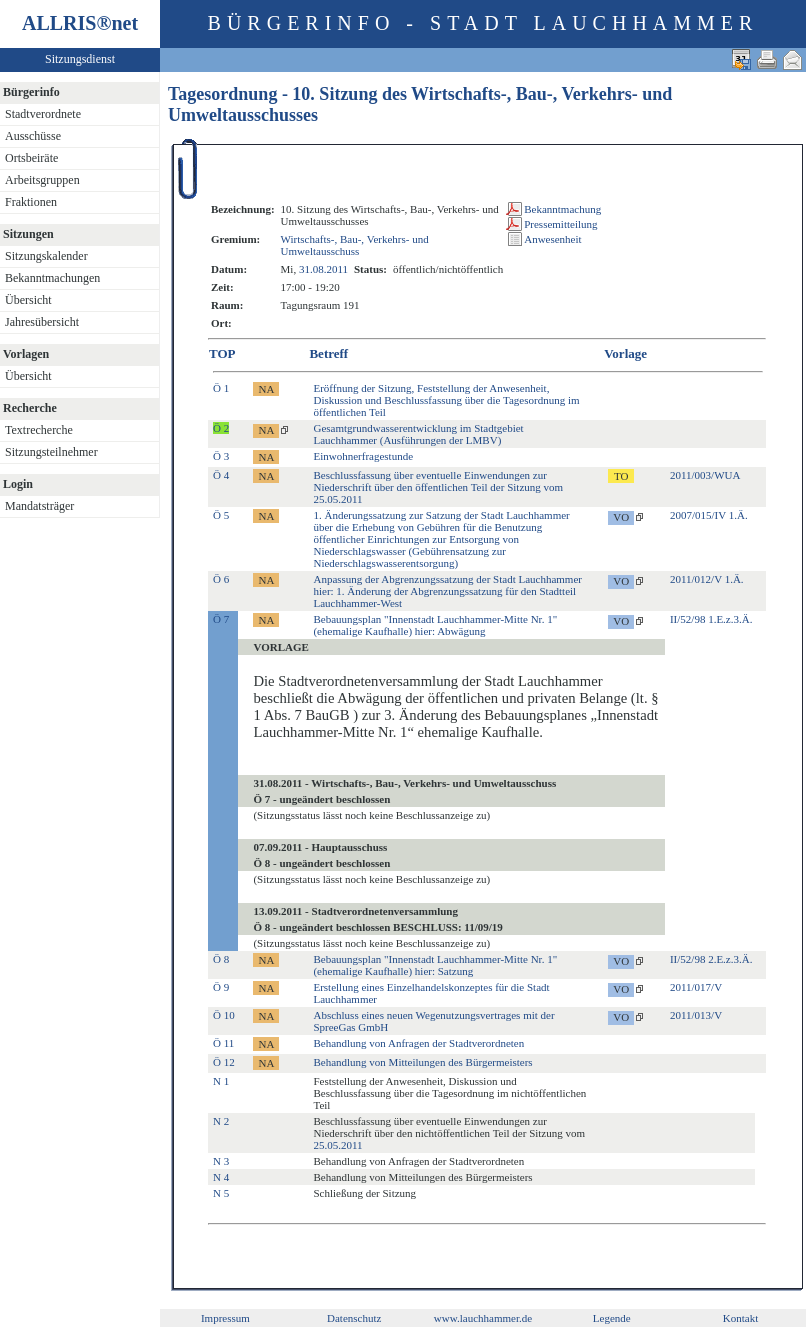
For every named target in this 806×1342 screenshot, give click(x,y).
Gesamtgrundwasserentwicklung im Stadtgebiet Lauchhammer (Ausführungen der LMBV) (418, 434)
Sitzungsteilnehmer (51, 452)
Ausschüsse (33, 136)
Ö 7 (221, 619)
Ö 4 (221, 475)
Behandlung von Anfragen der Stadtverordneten (418, 1043)
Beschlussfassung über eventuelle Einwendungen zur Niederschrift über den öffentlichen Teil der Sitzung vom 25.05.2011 (438, 487)
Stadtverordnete (43, 114)
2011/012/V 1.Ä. (707, 579)
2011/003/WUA (705, 475)
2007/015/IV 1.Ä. (709, 515)
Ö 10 (224, 1015)
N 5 (221, 1193)
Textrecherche (39, 430)
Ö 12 (224, 1062)
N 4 (221, 1177)
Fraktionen (31, 202)
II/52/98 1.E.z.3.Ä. (711, 619)
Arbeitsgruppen (42, 180)
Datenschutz (354, 1318)
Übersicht (28, 300)
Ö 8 (221, 959)
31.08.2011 (323, 269)
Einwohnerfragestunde (363, 456)
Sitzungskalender (46, 256)
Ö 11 (223, 1043)
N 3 (221, 1161)
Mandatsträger (39, 506)
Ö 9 (221, 987)
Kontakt (740, 1318)
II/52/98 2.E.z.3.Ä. (711, 959)
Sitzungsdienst (80, 59)
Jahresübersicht (42, 322)
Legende (612, 1318)
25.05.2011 (337, 1145)
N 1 (221, 1081)
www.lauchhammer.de (483, 1318)
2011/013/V (696, 1015)
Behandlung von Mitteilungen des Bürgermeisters (422, 1062)
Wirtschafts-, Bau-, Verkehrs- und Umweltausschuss (355, 245)
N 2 (221, 1121)
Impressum (225, 1318)
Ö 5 (221, 515)
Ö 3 (221, 456)
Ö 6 (221, 579)
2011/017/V (696, 987)
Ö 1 (221, 388)
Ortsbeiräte (31, 158)
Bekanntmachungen (52, 278)
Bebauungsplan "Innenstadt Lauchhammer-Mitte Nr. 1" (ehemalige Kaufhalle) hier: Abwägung (435, 625)
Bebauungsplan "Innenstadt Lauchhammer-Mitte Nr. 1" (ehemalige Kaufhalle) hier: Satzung (435, 965)
